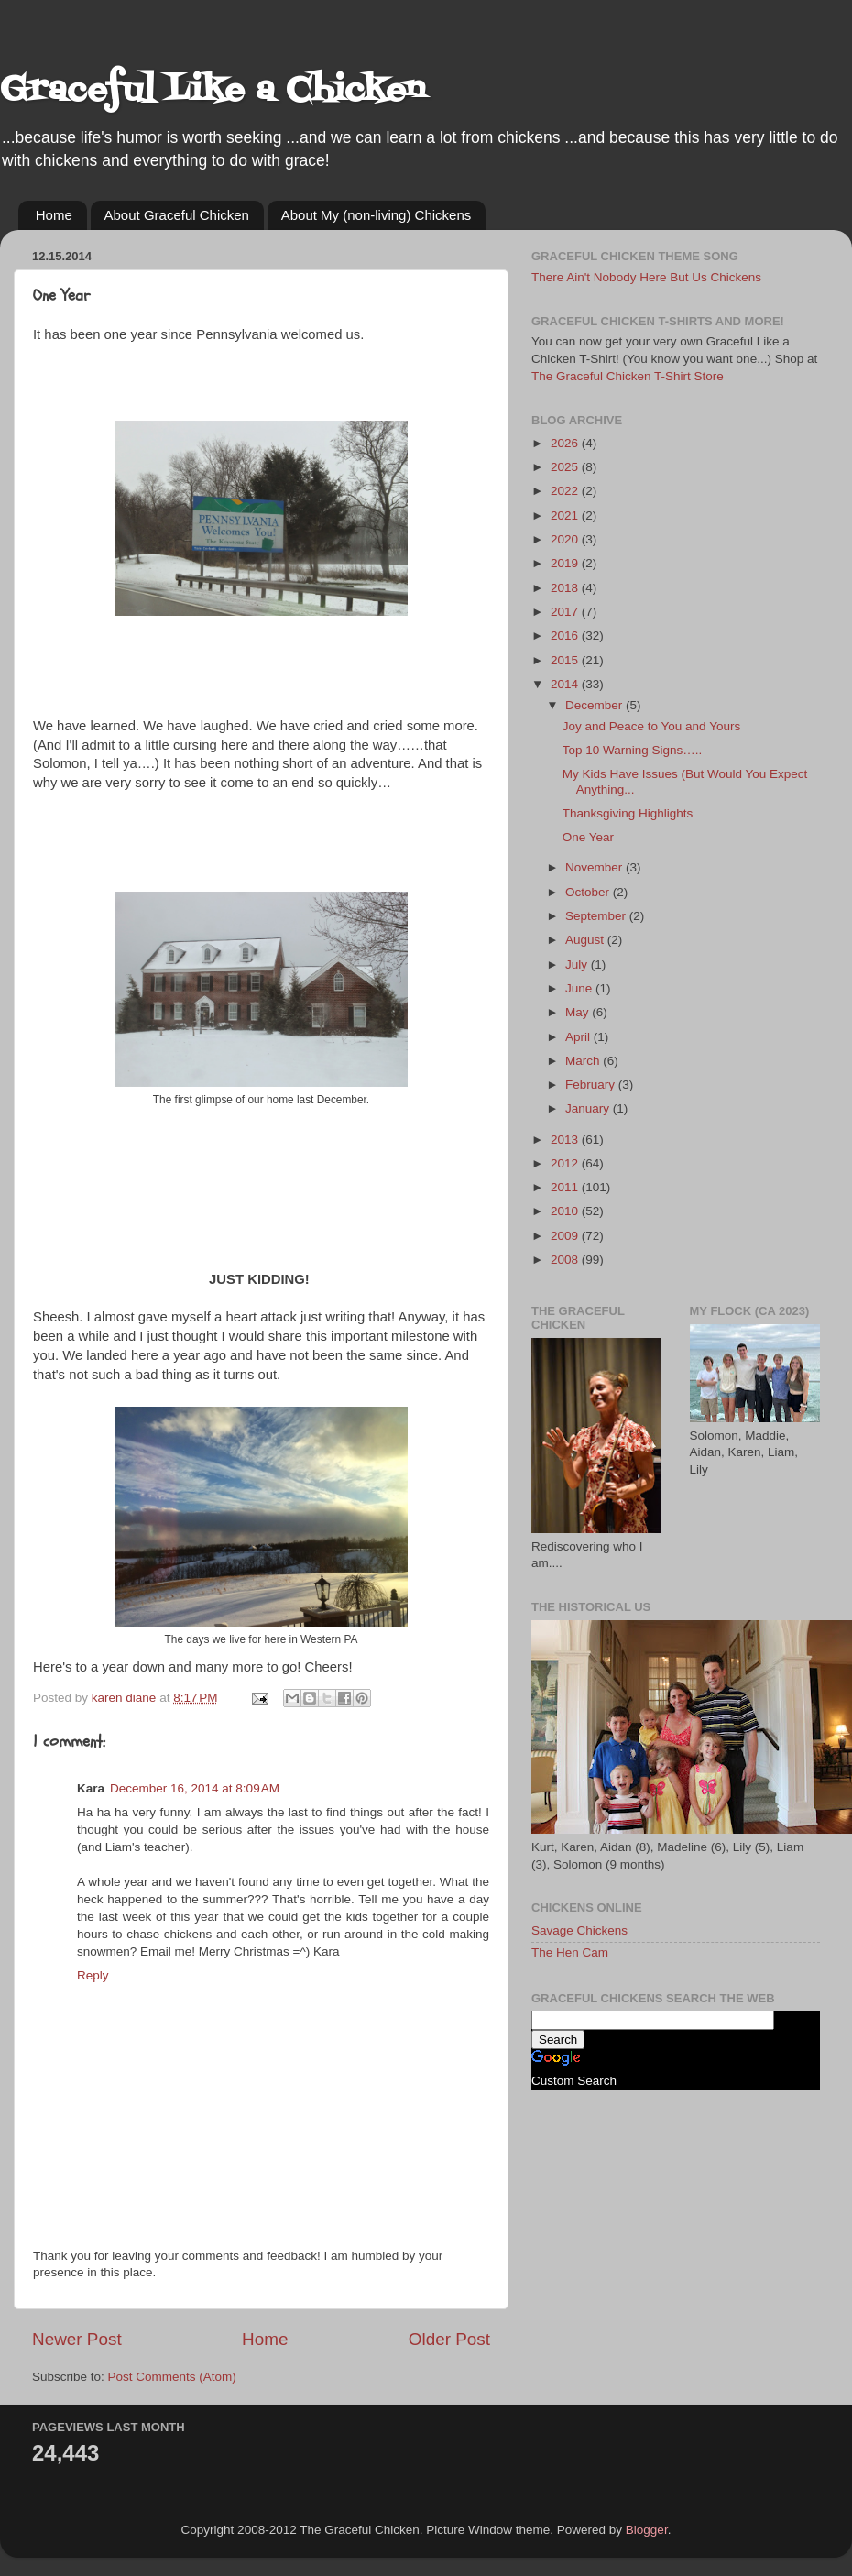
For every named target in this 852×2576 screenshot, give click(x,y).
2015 (566, 660)
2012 (566, 1163)
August (586, 940)
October (589, 892)
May (578, 1012)
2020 (566, 539)
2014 (566, 684)
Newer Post (77, 2339)
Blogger (647, 2530)
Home (54, 215)
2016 (566, 635)
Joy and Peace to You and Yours (651, 726)
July (578, 964)
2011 (566, 1187)
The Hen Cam (569, 1952)
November (595, 867)
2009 (566, 1236)
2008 (566, 1259)
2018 (566, 588)
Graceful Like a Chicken (212, 91)
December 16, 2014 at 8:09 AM (194, 1788)
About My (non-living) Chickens (376, 215)
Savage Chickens (579, 1930)
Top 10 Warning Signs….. (633, 750)
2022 (566, 491)
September (597, 916)
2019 (566, 563)
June (580, 988)
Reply (93, 1975)
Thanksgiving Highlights (628, 813)
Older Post (449, 2339)
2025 (566, 467)
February (591, 1084)
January (589, 1108)
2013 (566, 1139)
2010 (566, 1211)
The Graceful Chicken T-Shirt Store (627, 376)
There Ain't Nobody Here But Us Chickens (646, 277)
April (579, 1037)
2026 (566, 443)
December (595, 705)
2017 (566, 612)
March (584, 1061)
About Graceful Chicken (176, 215)
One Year (588, 837)
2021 (566, 515)
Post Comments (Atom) (172, 2377)
